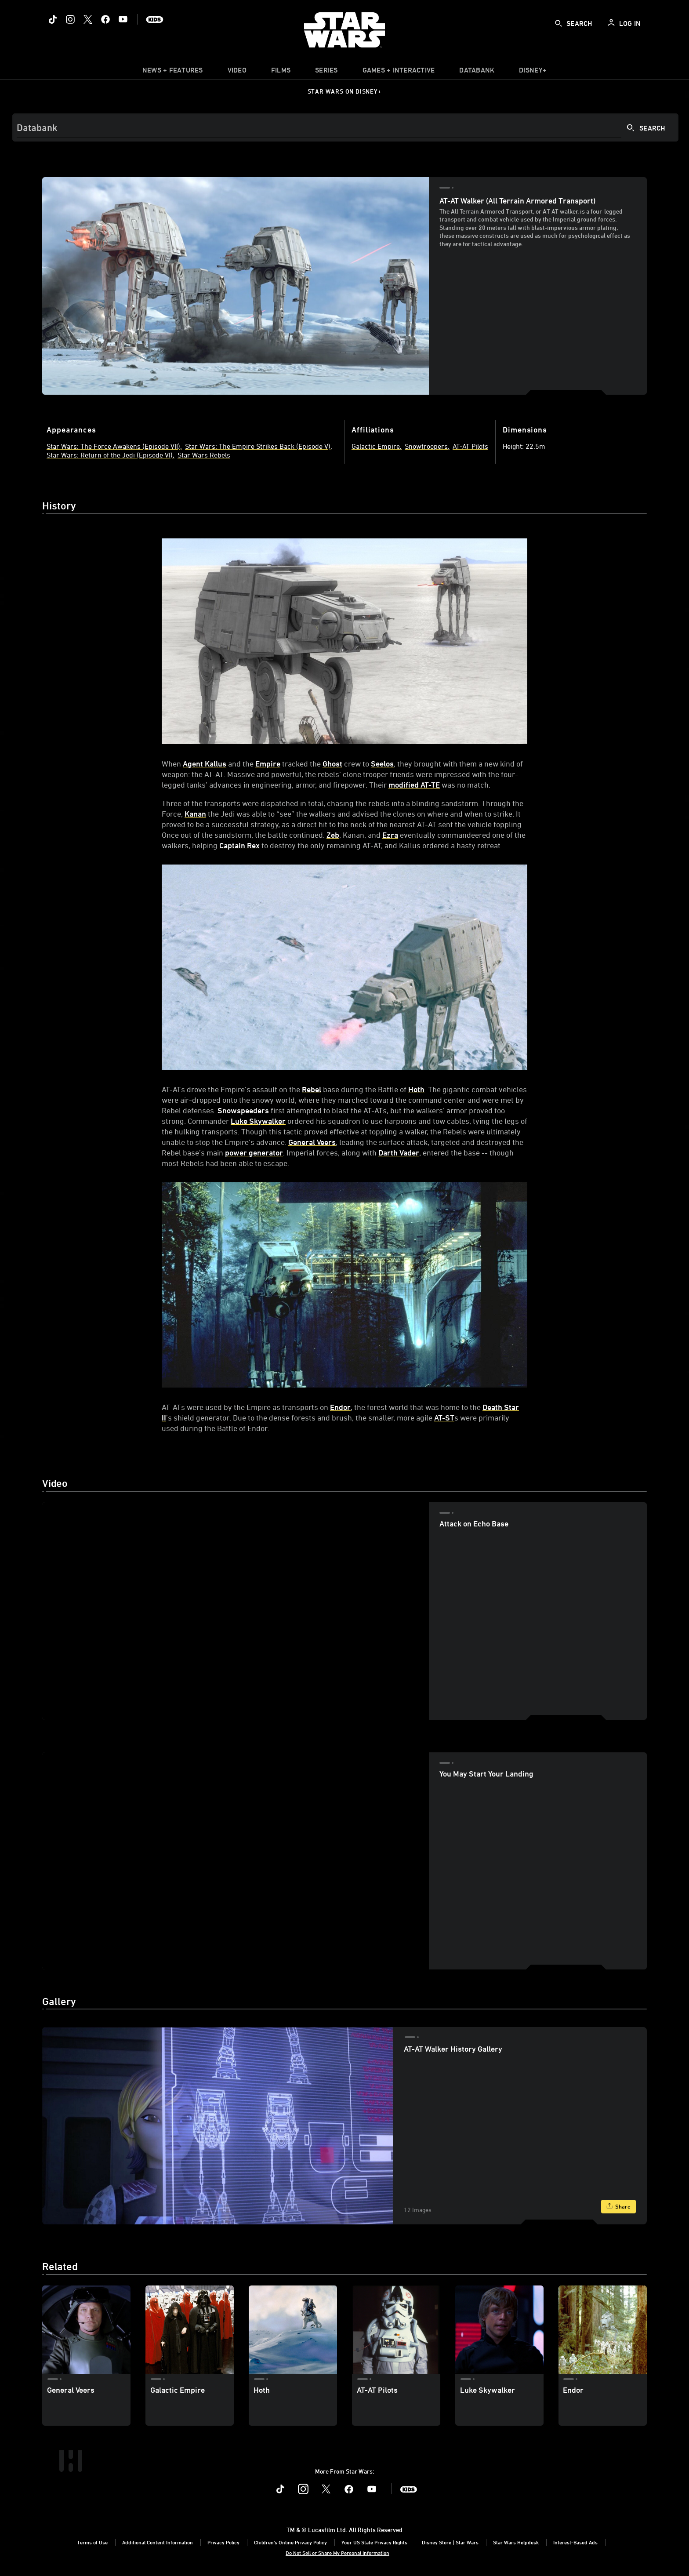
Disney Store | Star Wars (450, 2542)
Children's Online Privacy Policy (290, 2542)
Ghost (332, 763)
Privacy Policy (223, 2542)
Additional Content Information (157, 2542)
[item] (172, 72)
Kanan (195, 813)
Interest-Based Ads (575, 2542)
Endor (340, 1406)
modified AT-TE (414, 784)
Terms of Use (92, 2542)
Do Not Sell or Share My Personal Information (337, 2553)
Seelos (382, 763)
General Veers (312, 1141)
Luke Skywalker (258, 1120)
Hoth (416, 1089)
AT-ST (444, 1417)
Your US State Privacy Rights (374, 2542)
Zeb (332, 834)
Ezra (390, 834)
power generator (254, 1152)
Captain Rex (239, 845)
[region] (235, 1611)
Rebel (311, 1089)
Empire (267, 763)
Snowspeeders (243, 1110)
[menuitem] (237, 72)
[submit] (558, 23)
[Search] (345, 127)
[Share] (618, 2206)
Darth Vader (398, 1152)
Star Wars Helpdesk (516, 2542)
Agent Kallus (204, 763)
